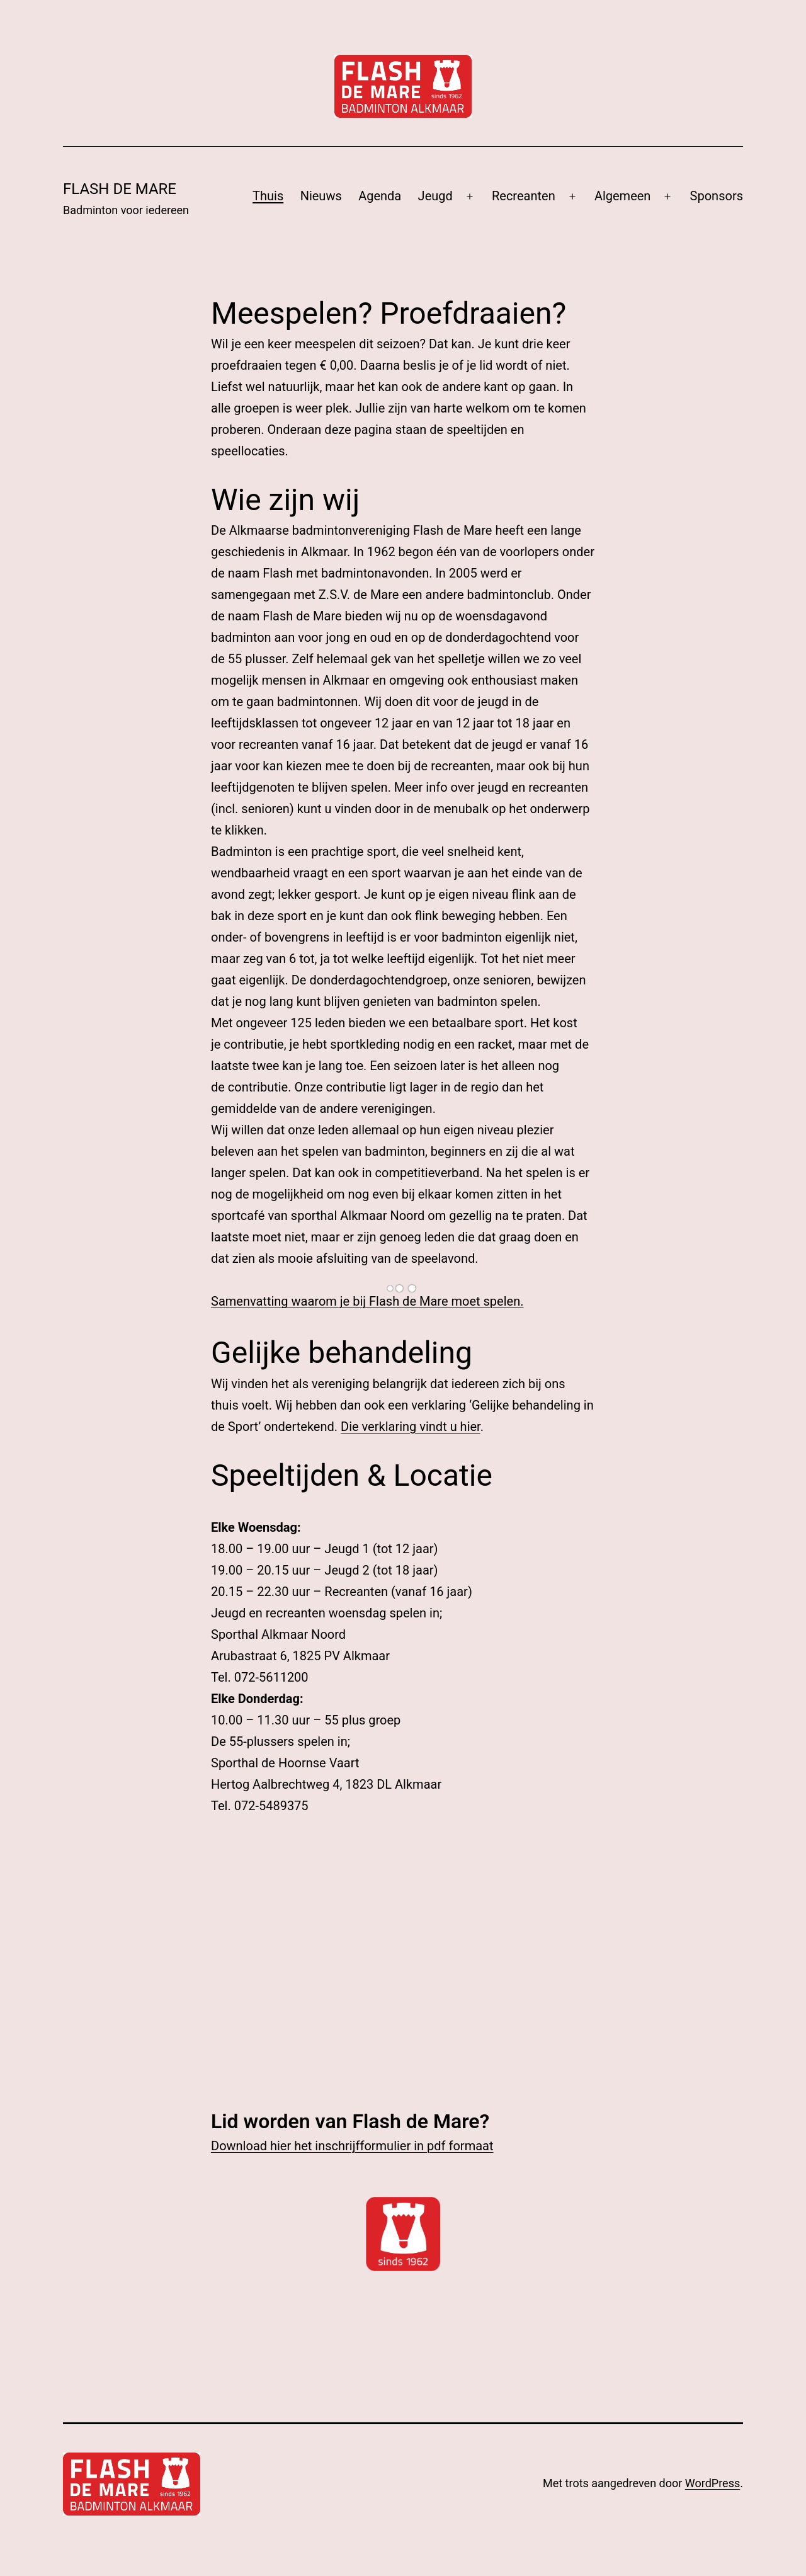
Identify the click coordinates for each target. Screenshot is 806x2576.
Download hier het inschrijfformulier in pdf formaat (352, 2145)
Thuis (268, 195)
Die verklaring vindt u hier (410, 1426)
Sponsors (716, 195)
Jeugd (435, 195)
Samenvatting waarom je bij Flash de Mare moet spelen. (367, 1301)
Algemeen (622, 195)
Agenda (379, 195)
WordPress (712, 2483)
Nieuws (321, 195)
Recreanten (523, 195)
